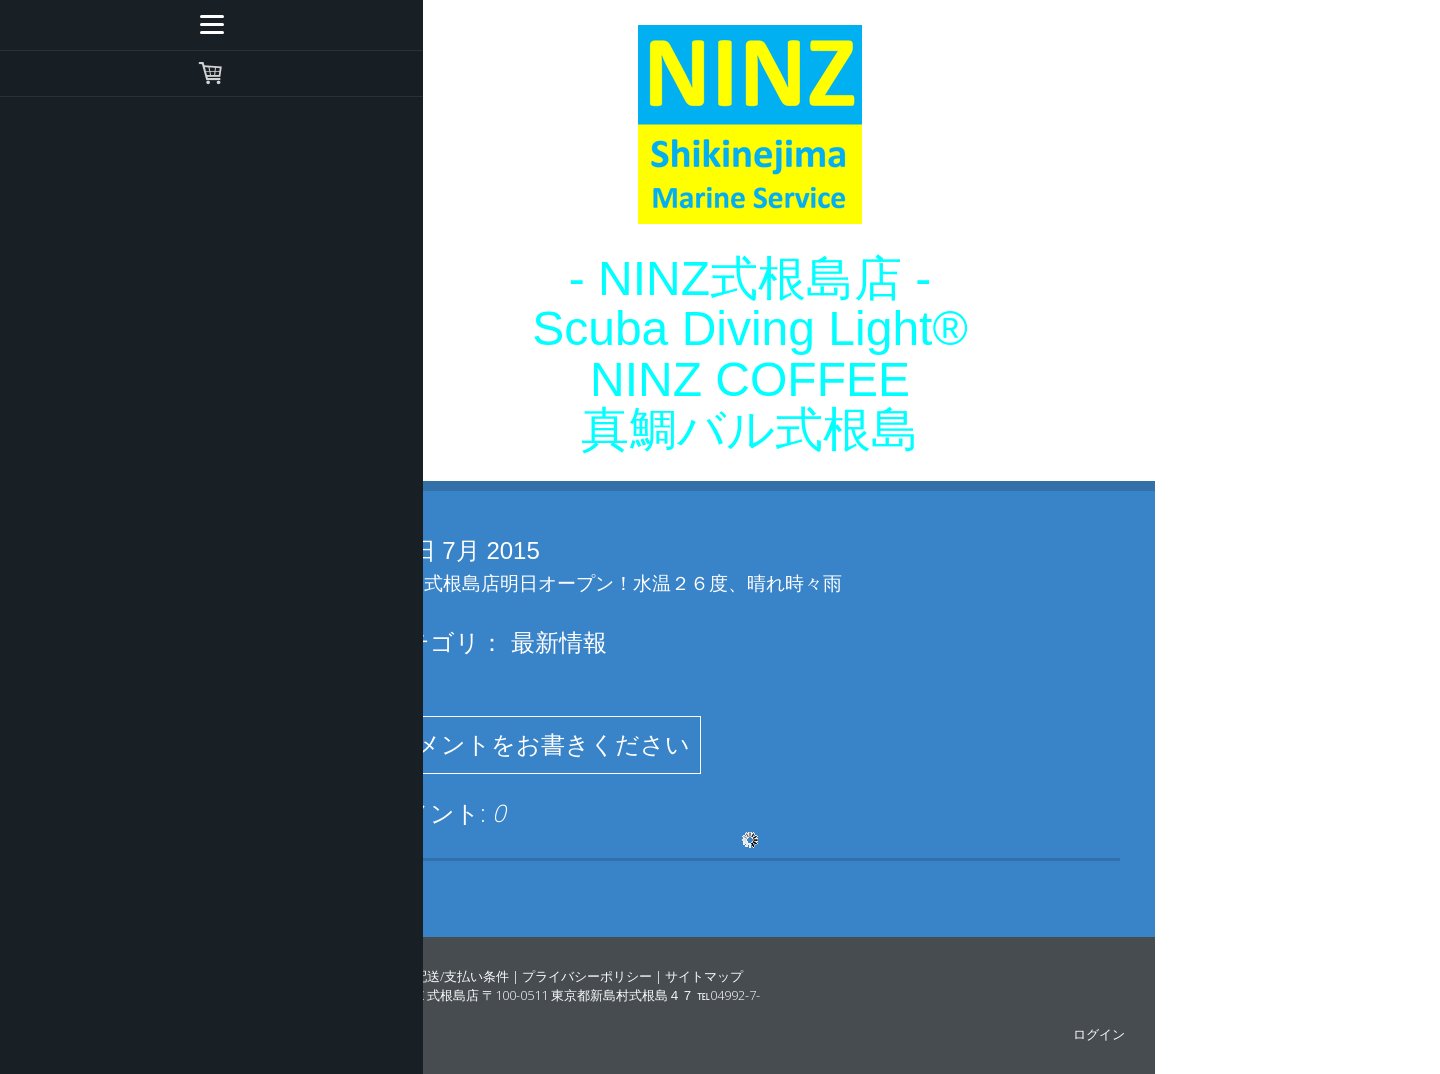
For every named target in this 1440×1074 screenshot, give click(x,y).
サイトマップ (704, 976)
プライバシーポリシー (587, 976)
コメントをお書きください (540, 744)
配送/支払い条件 (461, 976)
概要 (388, 976)
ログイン (1099, 1034)
